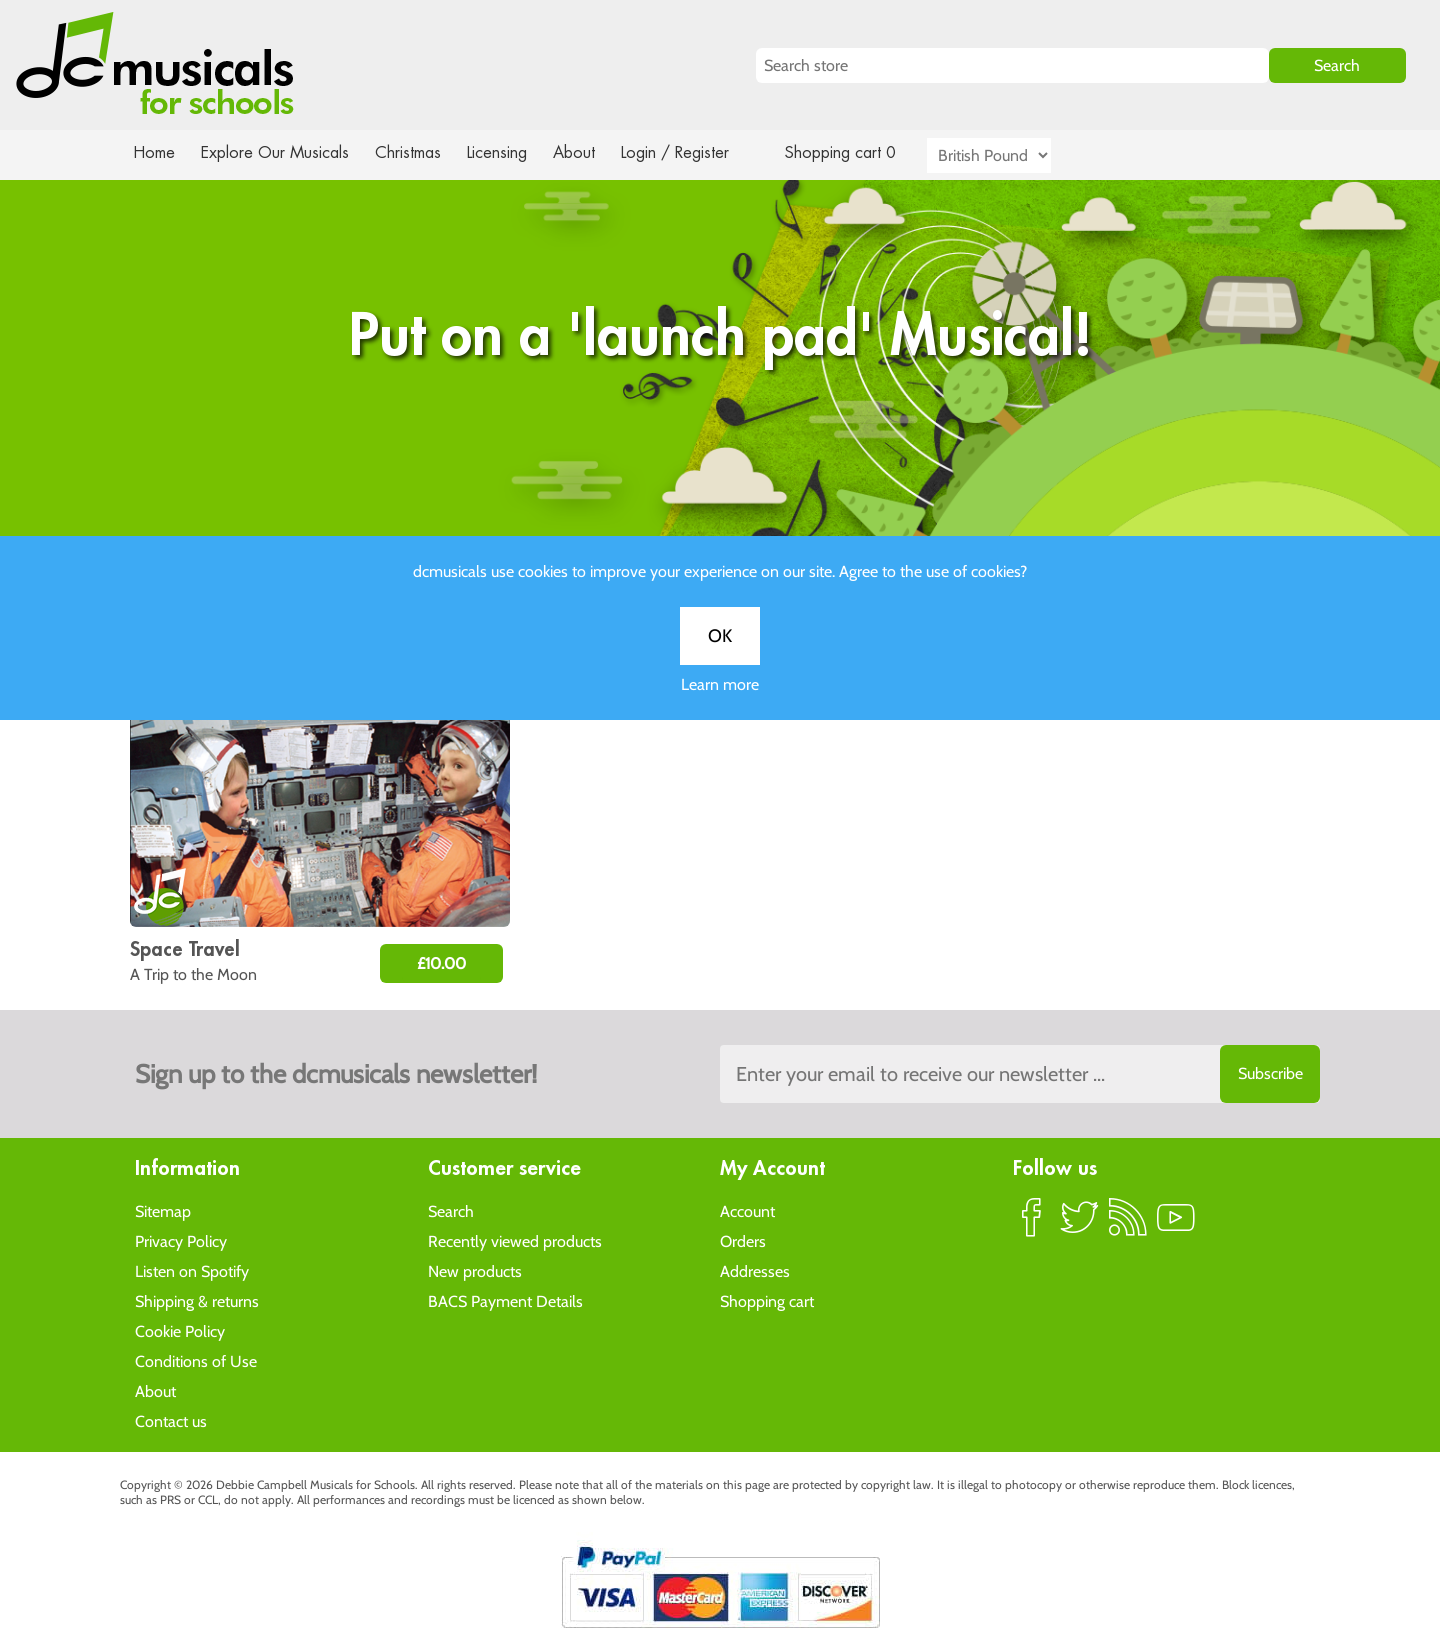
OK (720, 660)
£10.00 (441, 963)
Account (747, 1210)
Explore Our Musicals (278, 152)
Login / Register (695, 152)
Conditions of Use (196, 1360)
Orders (743, 1240)
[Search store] (1012, 65)
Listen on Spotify (192, 1270)
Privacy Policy (181, 1240)
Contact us (171, 1420)
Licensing (512, 152)
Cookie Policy (180, 1330)
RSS (1128, 1225)
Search (451, 1210)
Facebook (1032, 1225)
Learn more (720, 708)
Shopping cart (767, 1300)
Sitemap (163, 1210)
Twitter (1080, 1225)
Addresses (755, 1270)
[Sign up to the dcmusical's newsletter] (1020, 1074)
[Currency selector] (1012, 155)
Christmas (416, 152)
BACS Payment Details (505, 1300)
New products (475, 1270)
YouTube (1176, 1225)
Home (154, 152)
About (592, 152)
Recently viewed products (515, 1240)
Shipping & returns (197, 1300)
